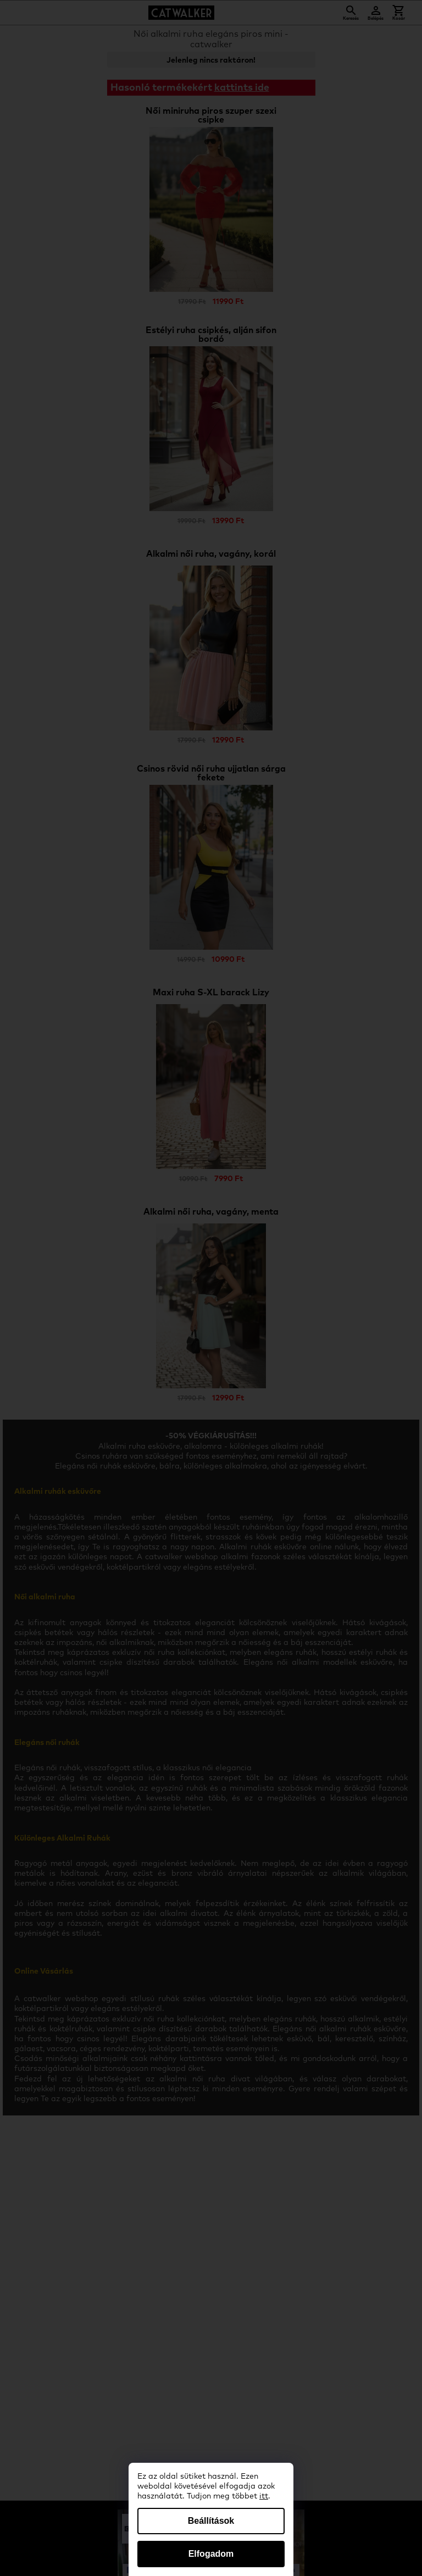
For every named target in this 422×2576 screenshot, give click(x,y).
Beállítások (211, 2520)
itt (263, 2496)
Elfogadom (211, 2553)
